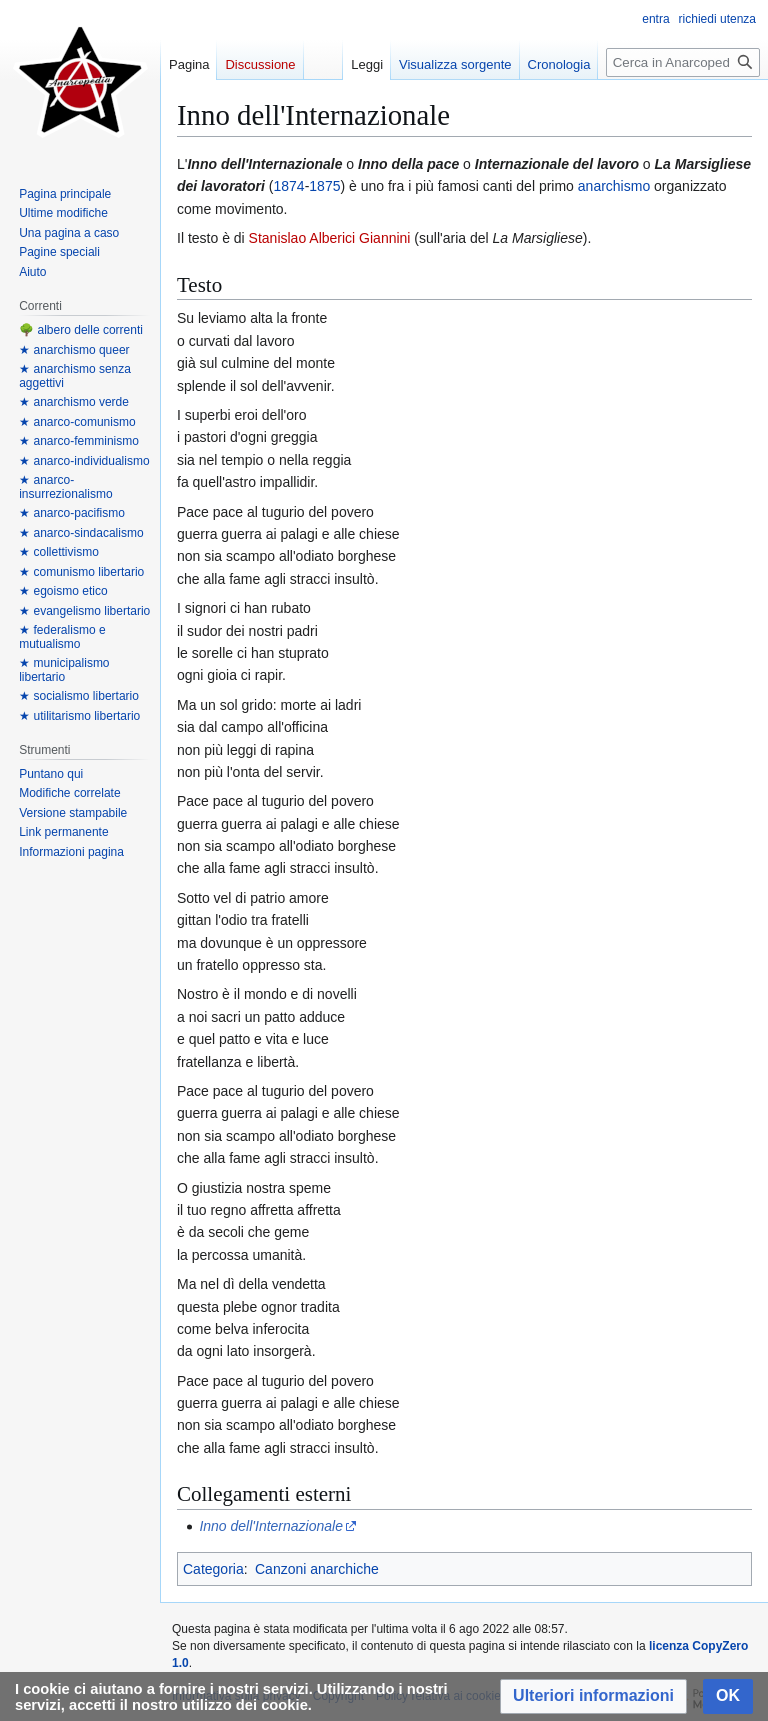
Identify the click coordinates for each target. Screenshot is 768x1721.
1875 (324, 186)
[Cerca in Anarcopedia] (683, 62)
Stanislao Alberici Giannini (330, 238)
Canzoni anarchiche (317, 1569)
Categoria (213, 1569)
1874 (288, 186)
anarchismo (614, 186)
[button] (593, 1696)
